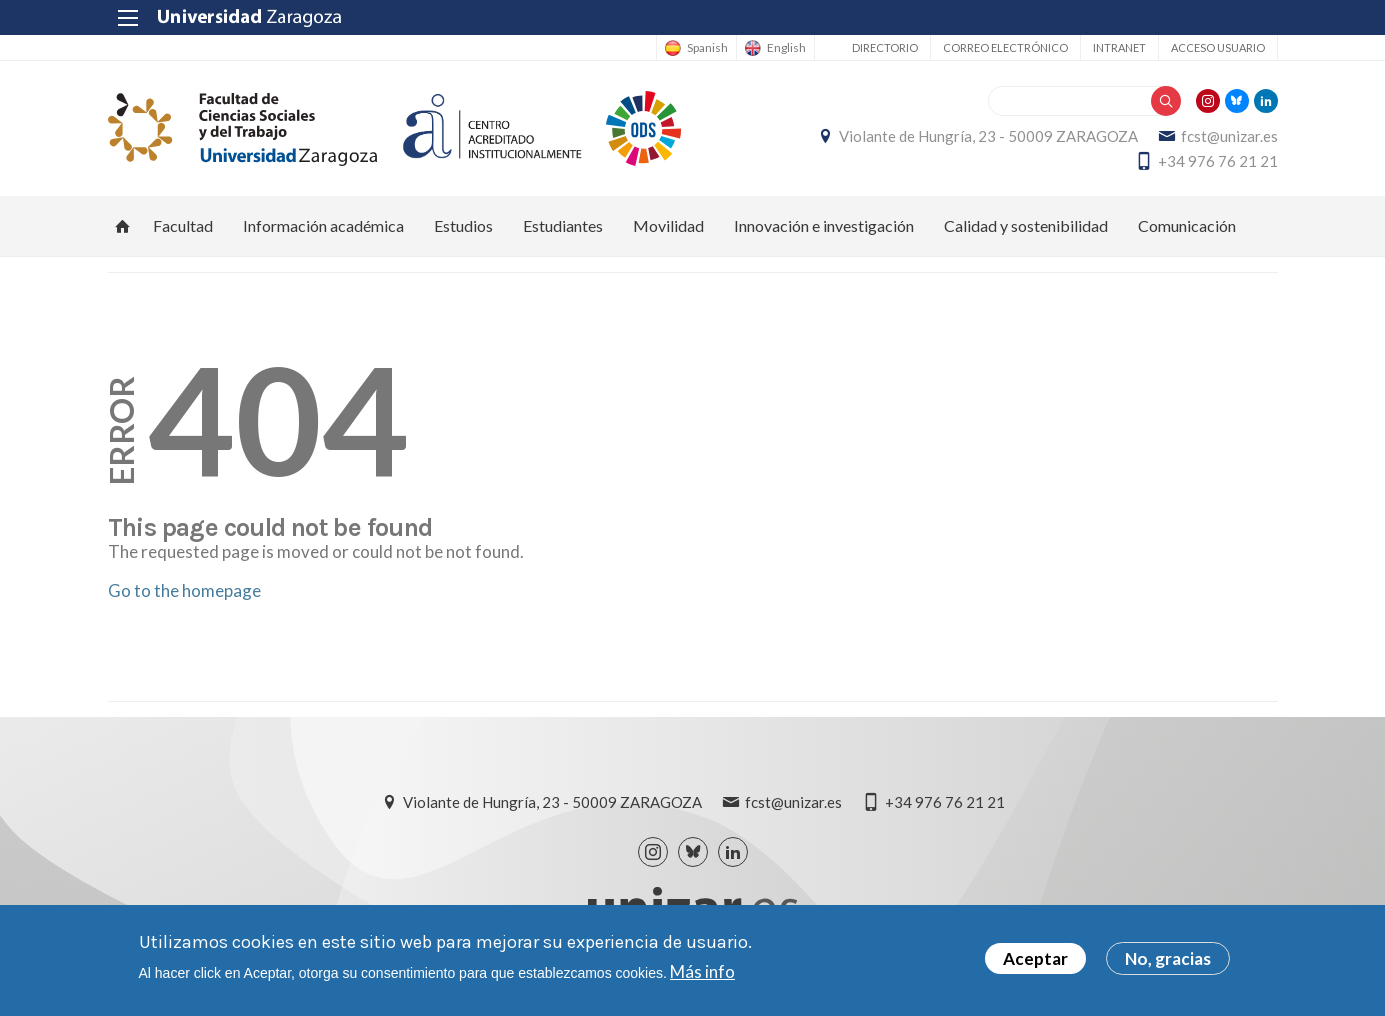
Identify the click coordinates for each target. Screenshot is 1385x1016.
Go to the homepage (184, 590)
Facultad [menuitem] (183, 225)
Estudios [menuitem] (463, 225)
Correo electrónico (1005, 47)
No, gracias (1168, 958)
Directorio (885, 47)
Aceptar (1035, 958)
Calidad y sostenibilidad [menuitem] (1026, 225)
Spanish (707, 48)
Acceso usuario (1218, 47)
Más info (702, 971)
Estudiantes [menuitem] (563, 225)
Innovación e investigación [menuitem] (824, 225)
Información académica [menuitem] (323, 225)
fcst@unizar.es (1229, 136)
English (786, 48)
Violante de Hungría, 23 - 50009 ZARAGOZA (988, 136)
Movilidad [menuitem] (668, 225)
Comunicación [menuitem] (1187, 225)
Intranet (1119, 47)
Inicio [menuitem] (123, 226)
